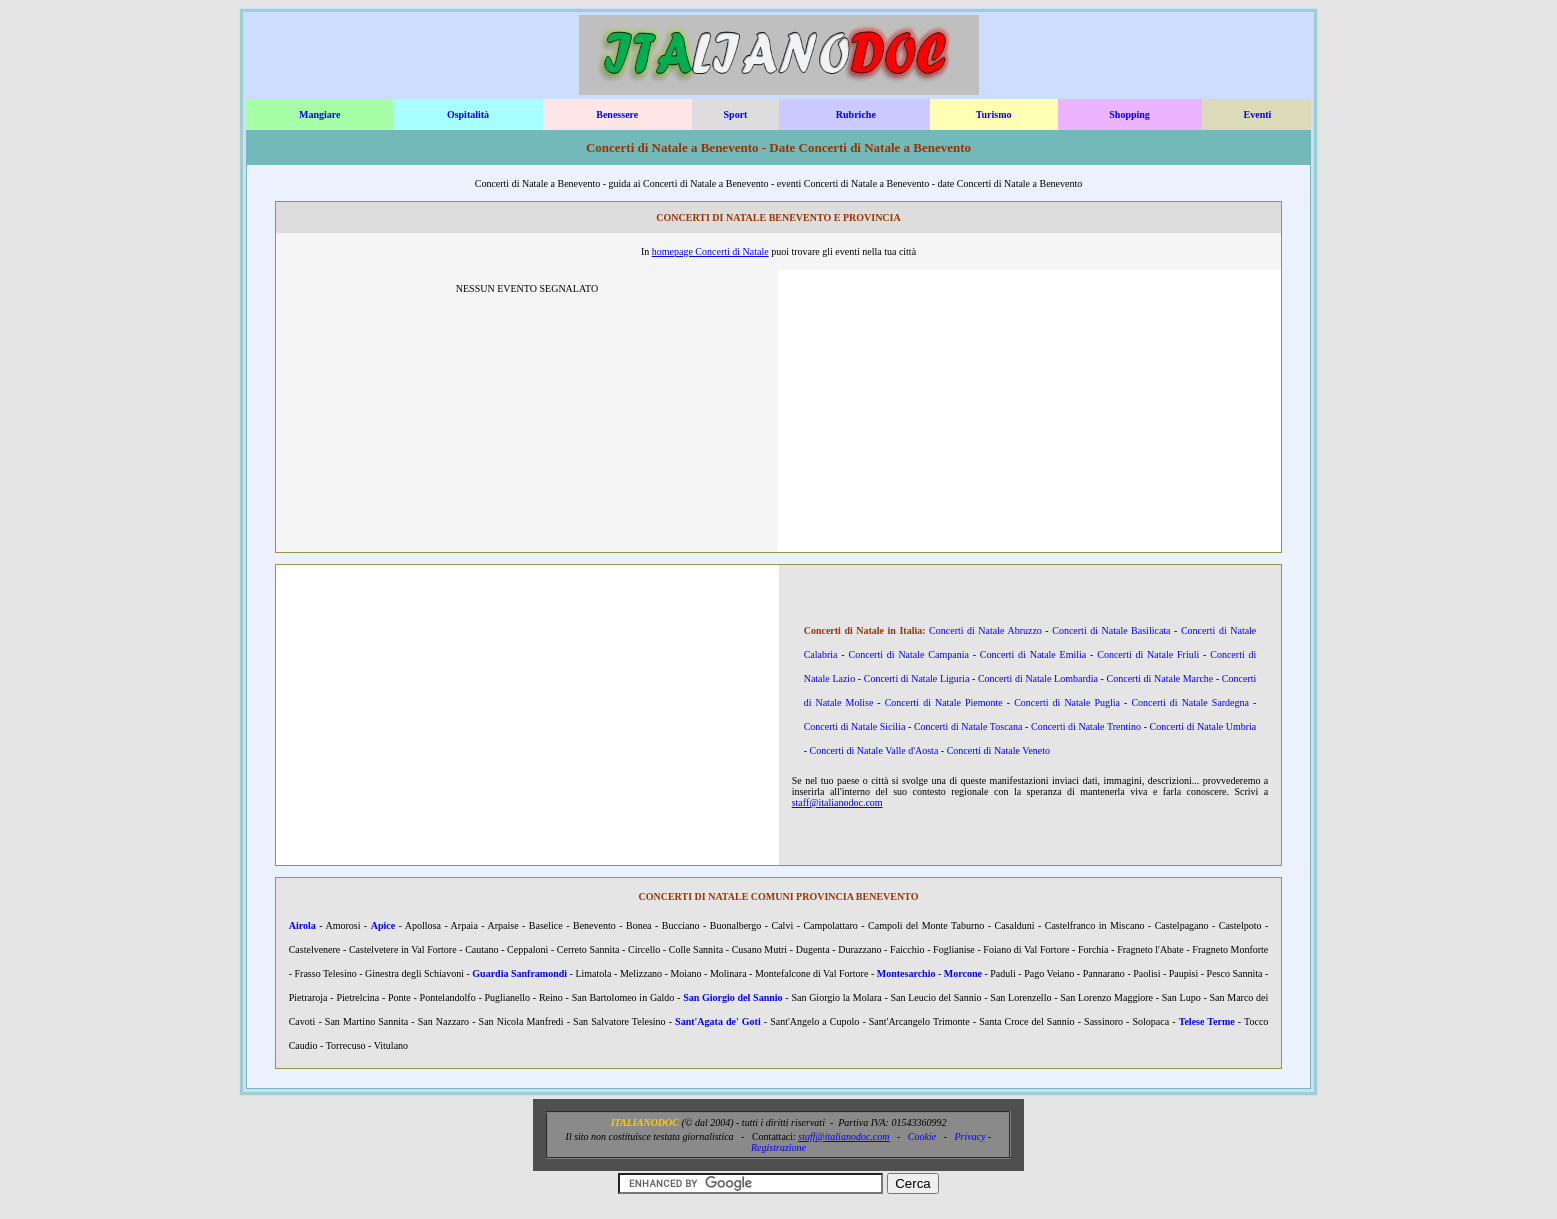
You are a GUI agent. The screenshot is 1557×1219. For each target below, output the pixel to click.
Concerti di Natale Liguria (917, 678)
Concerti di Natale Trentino (1086, 726)
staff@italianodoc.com (837, 802)
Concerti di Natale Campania (909, 654)
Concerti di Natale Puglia (1067, 702)
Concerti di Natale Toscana (968, 726)
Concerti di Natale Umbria (1203, 726)
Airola (302, 925)
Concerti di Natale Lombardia (1038, 678)
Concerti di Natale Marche (1160, 678)
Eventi (1258, 114)
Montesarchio (906, 973)
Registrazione (778, 1147)
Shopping (1129, 114)
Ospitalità (468, 114)
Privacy (970, 1136)
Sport (736, 114)
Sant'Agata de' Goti (718, 1021)
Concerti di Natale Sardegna (1190, 702)
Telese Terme (1207, 1021)
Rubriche (856, 114)
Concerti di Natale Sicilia (855, 726)
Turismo (994, 114)
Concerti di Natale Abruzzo (985, 630)
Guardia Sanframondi (519, 973)
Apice (383, 925)
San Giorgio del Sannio (732, 997)
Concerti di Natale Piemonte (944, 702)
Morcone (963, 973)
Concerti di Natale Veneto (998, 750)
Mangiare (319, 114)
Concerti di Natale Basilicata (1111, 630)
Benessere (617, 114)
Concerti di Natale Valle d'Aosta (874, 750)
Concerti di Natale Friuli (1148, 654)
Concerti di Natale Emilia (1033, 654)
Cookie (922, 1136)
